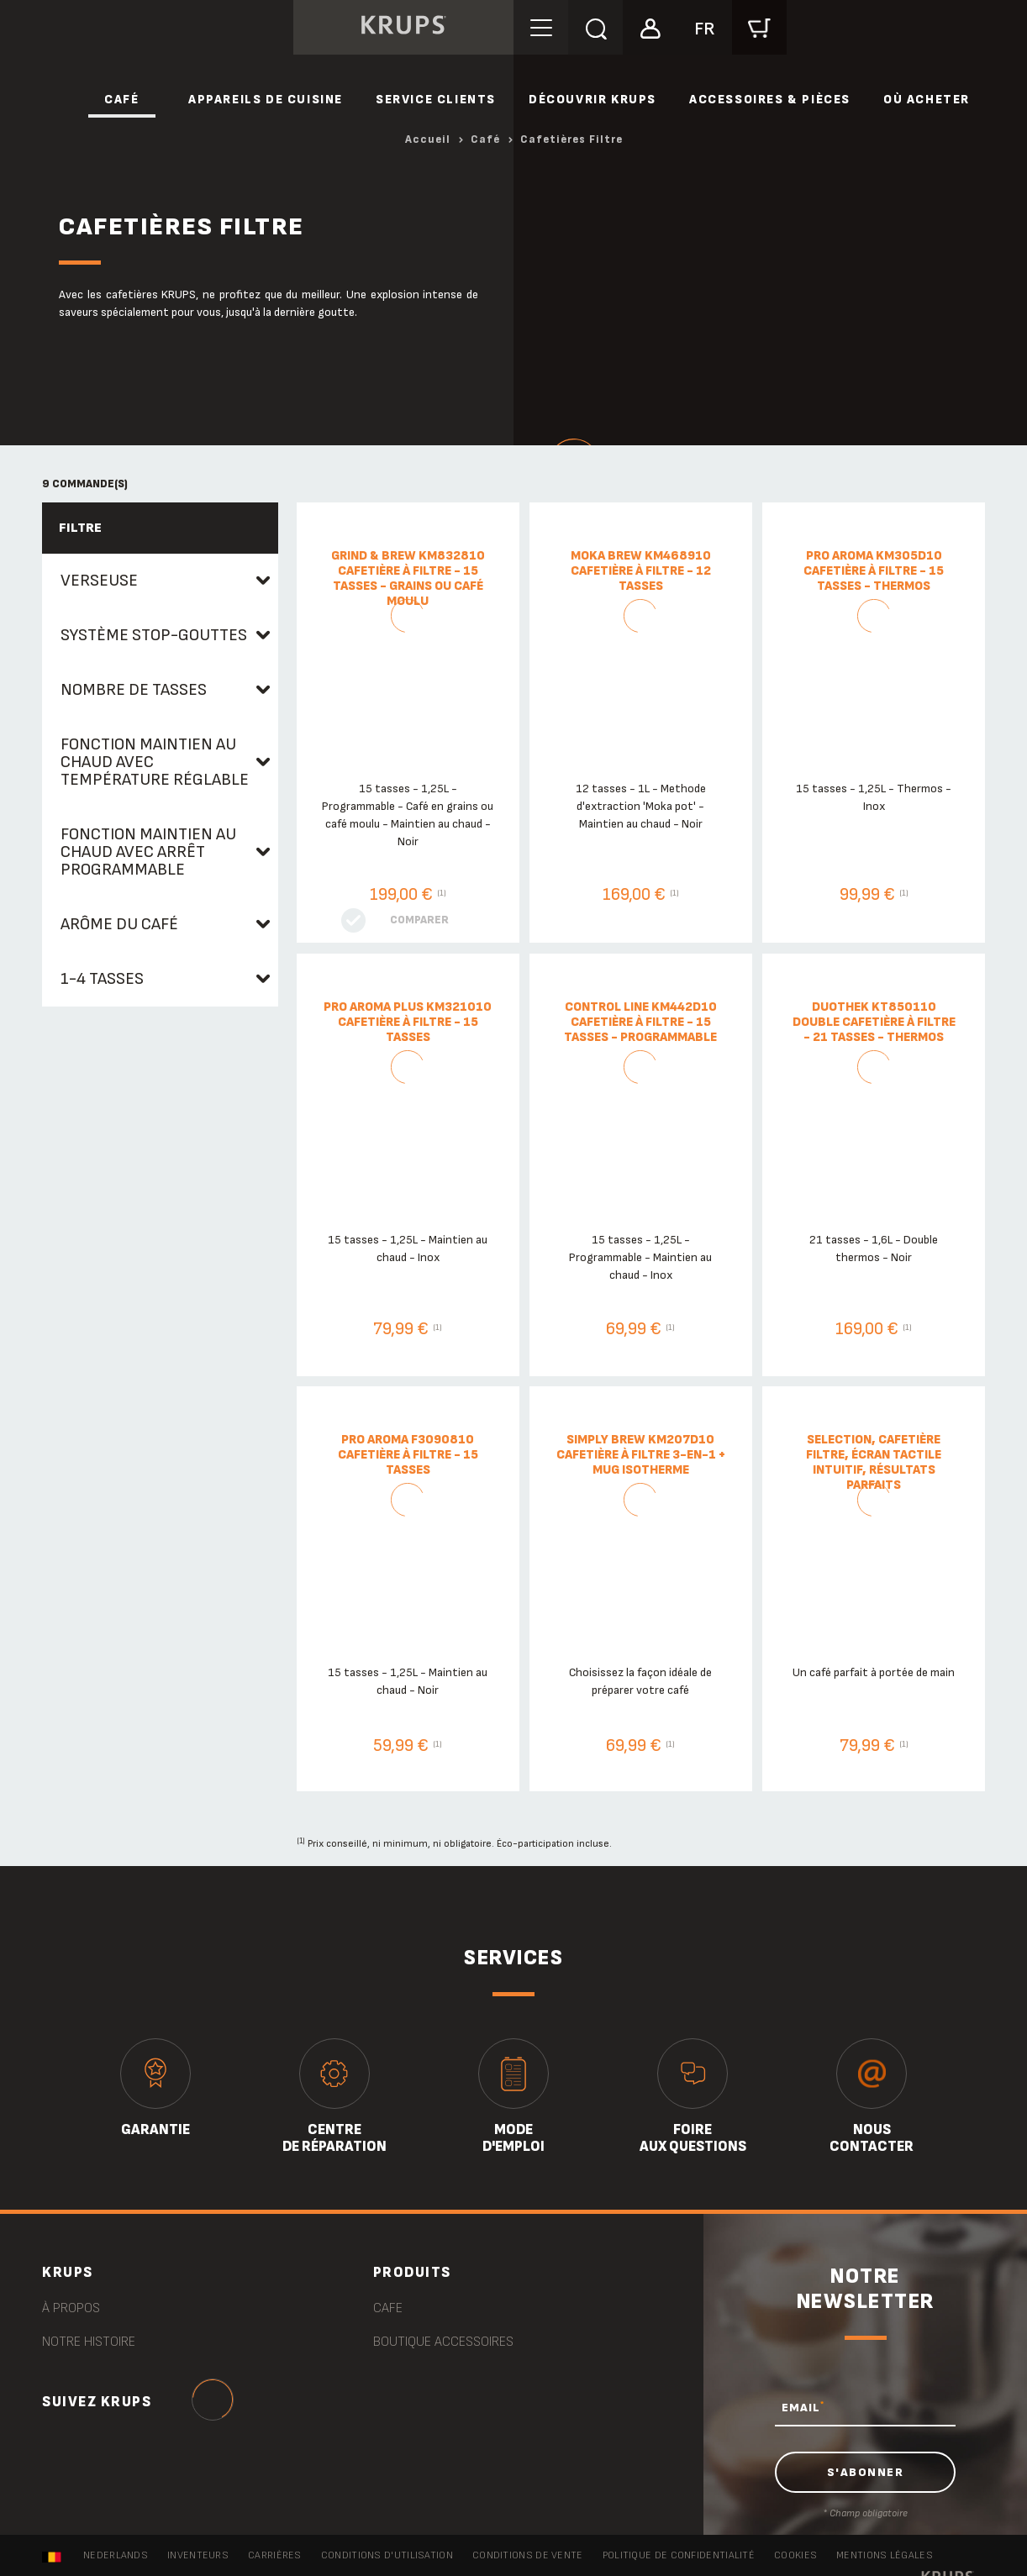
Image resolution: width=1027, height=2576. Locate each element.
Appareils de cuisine (265, 99)
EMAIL (803, 2407)
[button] (650, 26)
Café (121, 99)
